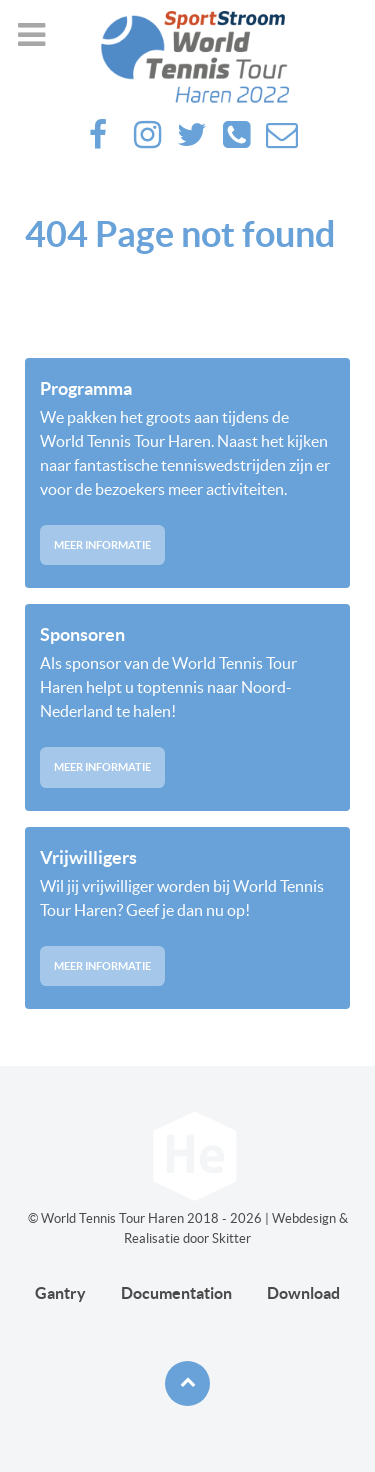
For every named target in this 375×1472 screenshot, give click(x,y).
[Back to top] (187, 1383)
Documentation (176, 1293)
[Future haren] (187, 57)
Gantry (60, 1293)
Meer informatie (102, 545)
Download (303, 1293)
